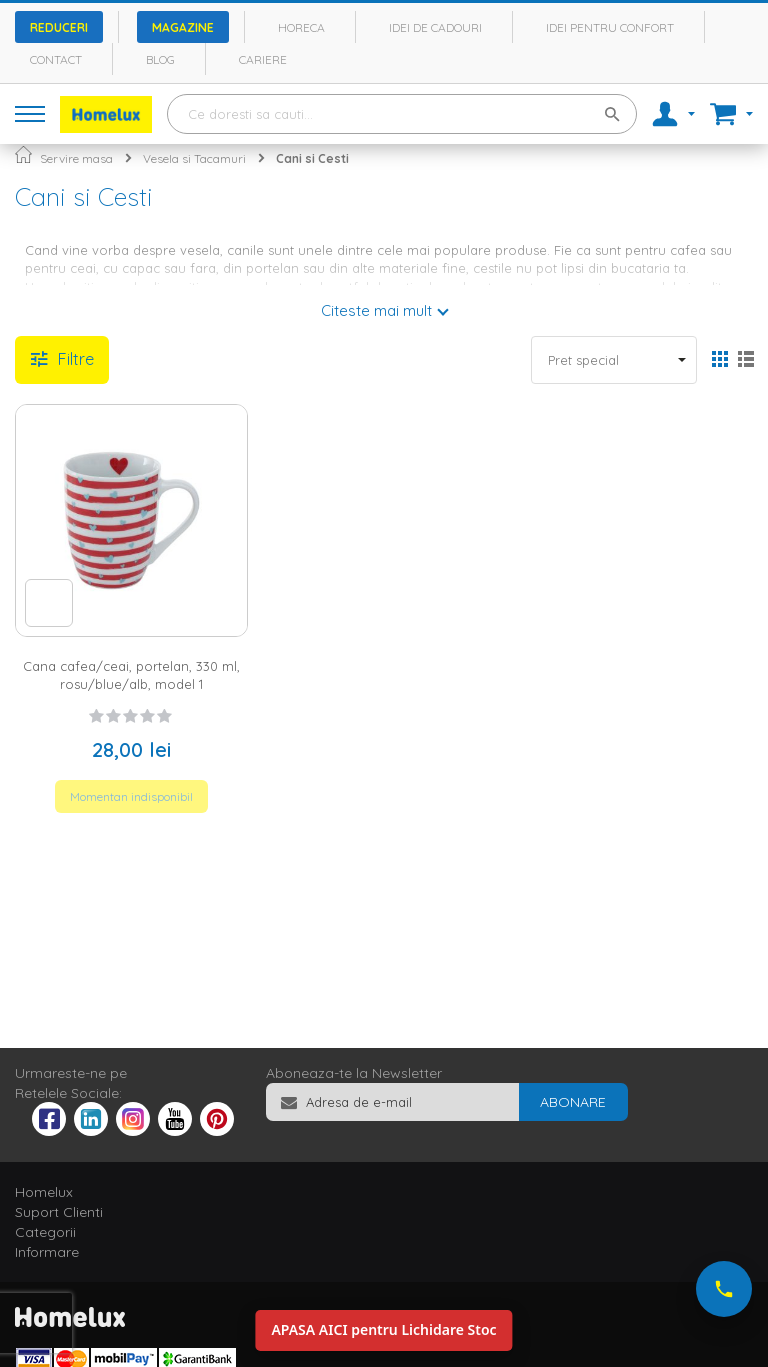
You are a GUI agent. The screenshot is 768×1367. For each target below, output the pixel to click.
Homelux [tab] (44, 1192)
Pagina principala (23, 154)
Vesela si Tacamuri (194, 158)
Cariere (263, 59)
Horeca (301, 27)
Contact (56, 59)
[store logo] (106, 114)
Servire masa (76, 158)
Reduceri (59, 27)
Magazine (183, 27)
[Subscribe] (573, 1102)
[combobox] (402, 114)
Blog (160, 59)
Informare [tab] (47, 1252)
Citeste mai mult (376, 310)
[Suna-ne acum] (724, 1289)
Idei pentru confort (610, 27)
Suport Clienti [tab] (59, 1212)
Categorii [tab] (45, 1232)
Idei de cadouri (435, 27)
